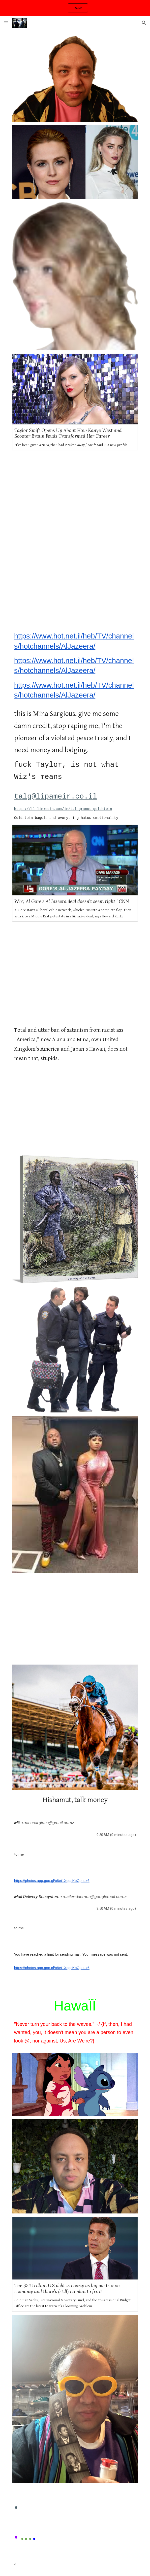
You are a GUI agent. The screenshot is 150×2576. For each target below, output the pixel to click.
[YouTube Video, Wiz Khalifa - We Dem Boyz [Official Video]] (75, 967)
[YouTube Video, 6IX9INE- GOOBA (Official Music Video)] (75, 1109)
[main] (75, 726)
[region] (75, 8)
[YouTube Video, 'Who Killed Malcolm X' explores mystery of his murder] (75, 496)
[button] (6, 23)
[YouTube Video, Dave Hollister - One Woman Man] (75, 1618)
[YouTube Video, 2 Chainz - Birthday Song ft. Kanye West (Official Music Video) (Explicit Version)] (75, 585)
